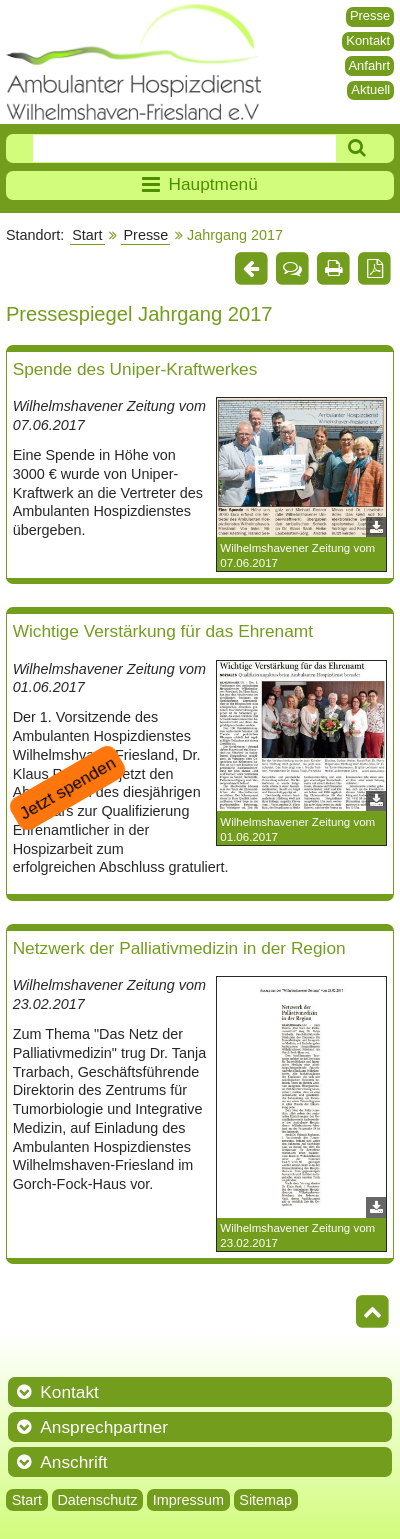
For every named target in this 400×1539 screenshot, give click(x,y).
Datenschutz (97, 1500)
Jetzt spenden (67, 787)
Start (87, 235)
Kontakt (368, 40)
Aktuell (370, 89)
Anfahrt (369, 65)
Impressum (188, 1500)
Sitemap (265, 1500)
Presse (370, 15)
